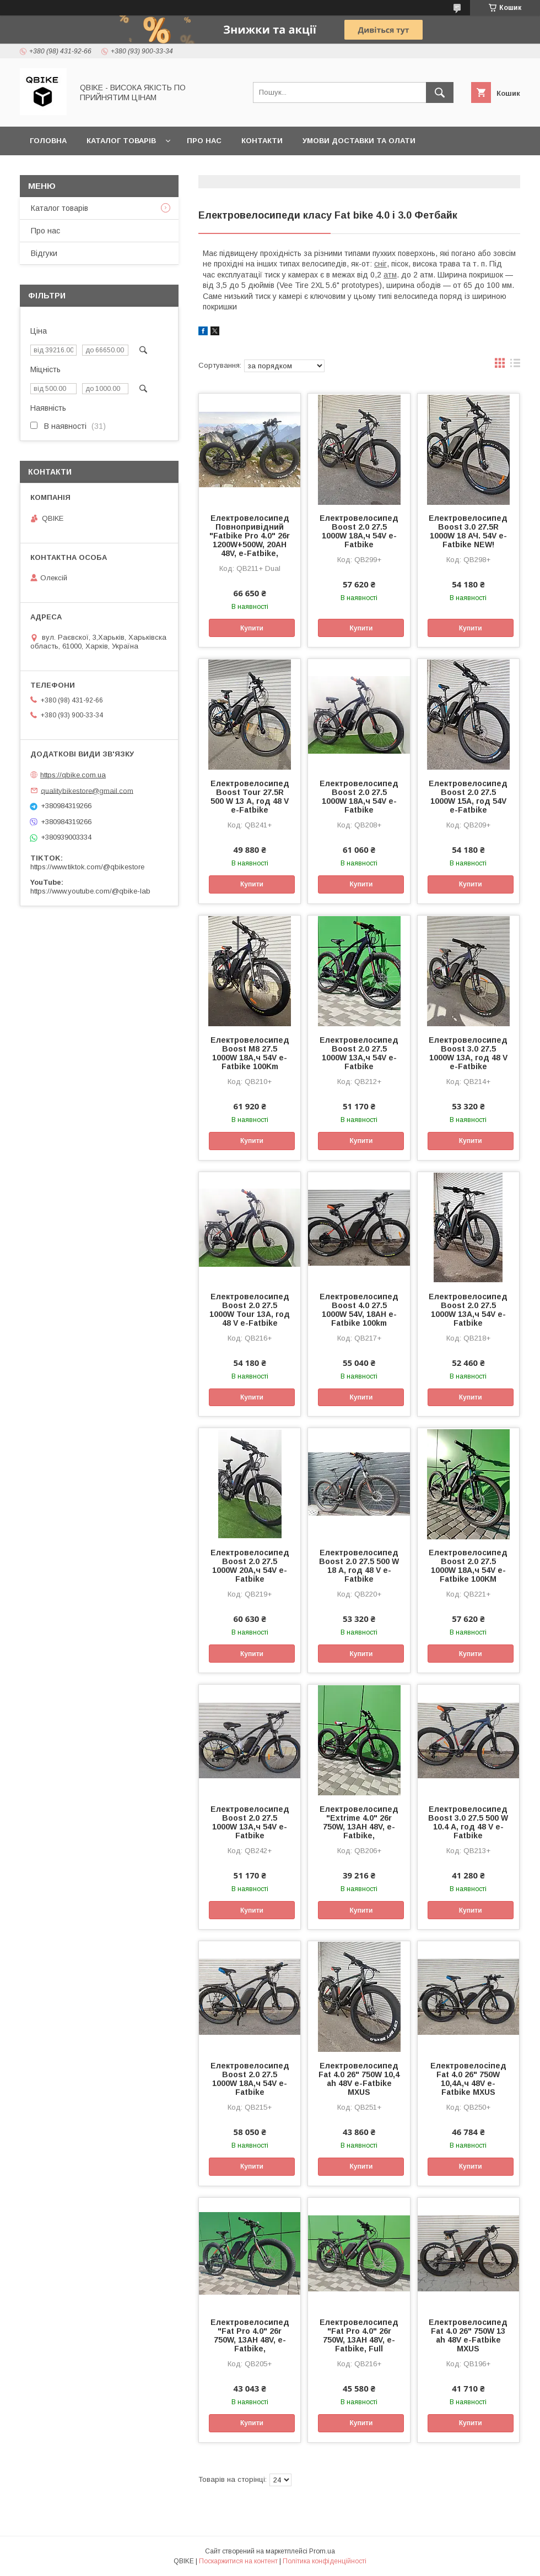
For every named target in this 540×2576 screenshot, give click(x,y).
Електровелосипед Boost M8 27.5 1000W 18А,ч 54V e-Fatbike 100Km (249, 1053)
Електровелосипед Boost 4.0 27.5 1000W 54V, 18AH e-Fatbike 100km (359, 1309)
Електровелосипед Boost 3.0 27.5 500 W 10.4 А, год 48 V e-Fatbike (468, 1822)
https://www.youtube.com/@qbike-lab (90, 891)
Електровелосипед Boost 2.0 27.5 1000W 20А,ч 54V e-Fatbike (249, 1565)
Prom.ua (322, 2551)
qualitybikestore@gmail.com (87, 790)
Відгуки (44, 253)
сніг (380, 263)
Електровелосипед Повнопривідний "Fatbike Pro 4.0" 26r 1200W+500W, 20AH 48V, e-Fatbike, (249, 536)
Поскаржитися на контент (238, 2561)
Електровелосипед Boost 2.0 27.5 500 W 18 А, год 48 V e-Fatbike (359, 1565)
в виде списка (515, 365)
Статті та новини (67, 169)
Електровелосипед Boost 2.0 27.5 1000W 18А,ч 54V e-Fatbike (359, 531)
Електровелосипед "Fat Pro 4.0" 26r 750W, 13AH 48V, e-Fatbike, (249, 2335)
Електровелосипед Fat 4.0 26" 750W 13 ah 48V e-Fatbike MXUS (468, 2335)
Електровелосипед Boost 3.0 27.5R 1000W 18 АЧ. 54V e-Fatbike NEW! (468, 531)
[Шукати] (439, 92)
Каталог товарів (121, 141)
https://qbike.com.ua (73, 775)
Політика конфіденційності (324, 2561)
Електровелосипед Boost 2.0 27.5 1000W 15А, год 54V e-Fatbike (468, 796)
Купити (251, 628)
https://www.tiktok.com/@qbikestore (87, 867)
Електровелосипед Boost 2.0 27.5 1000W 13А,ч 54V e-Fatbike (359, 1053)
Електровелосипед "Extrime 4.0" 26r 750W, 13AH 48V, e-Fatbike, (359, 1822)
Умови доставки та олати (359, 141)
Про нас (204, 141)
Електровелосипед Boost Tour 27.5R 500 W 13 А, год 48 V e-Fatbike (249, 796)
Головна (48, 141)
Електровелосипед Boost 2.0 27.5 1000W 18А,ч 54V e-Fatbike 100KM (468, 1565)
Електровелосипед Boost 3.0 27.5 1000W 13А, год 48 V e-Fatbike (468, 1053)
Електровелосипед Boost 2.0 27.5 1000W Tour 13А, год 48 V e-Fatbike (249, 1309)
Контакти (262, 141)
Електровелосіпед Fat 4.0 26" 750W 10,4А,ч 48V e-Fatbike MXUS (468, 2078)
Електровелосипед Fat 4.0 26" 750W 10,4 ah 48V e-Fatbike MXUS (358, 2078)
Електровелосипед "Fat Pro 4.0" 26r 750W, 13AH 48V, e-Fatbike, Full (359, 2335)
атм (390, 274)
